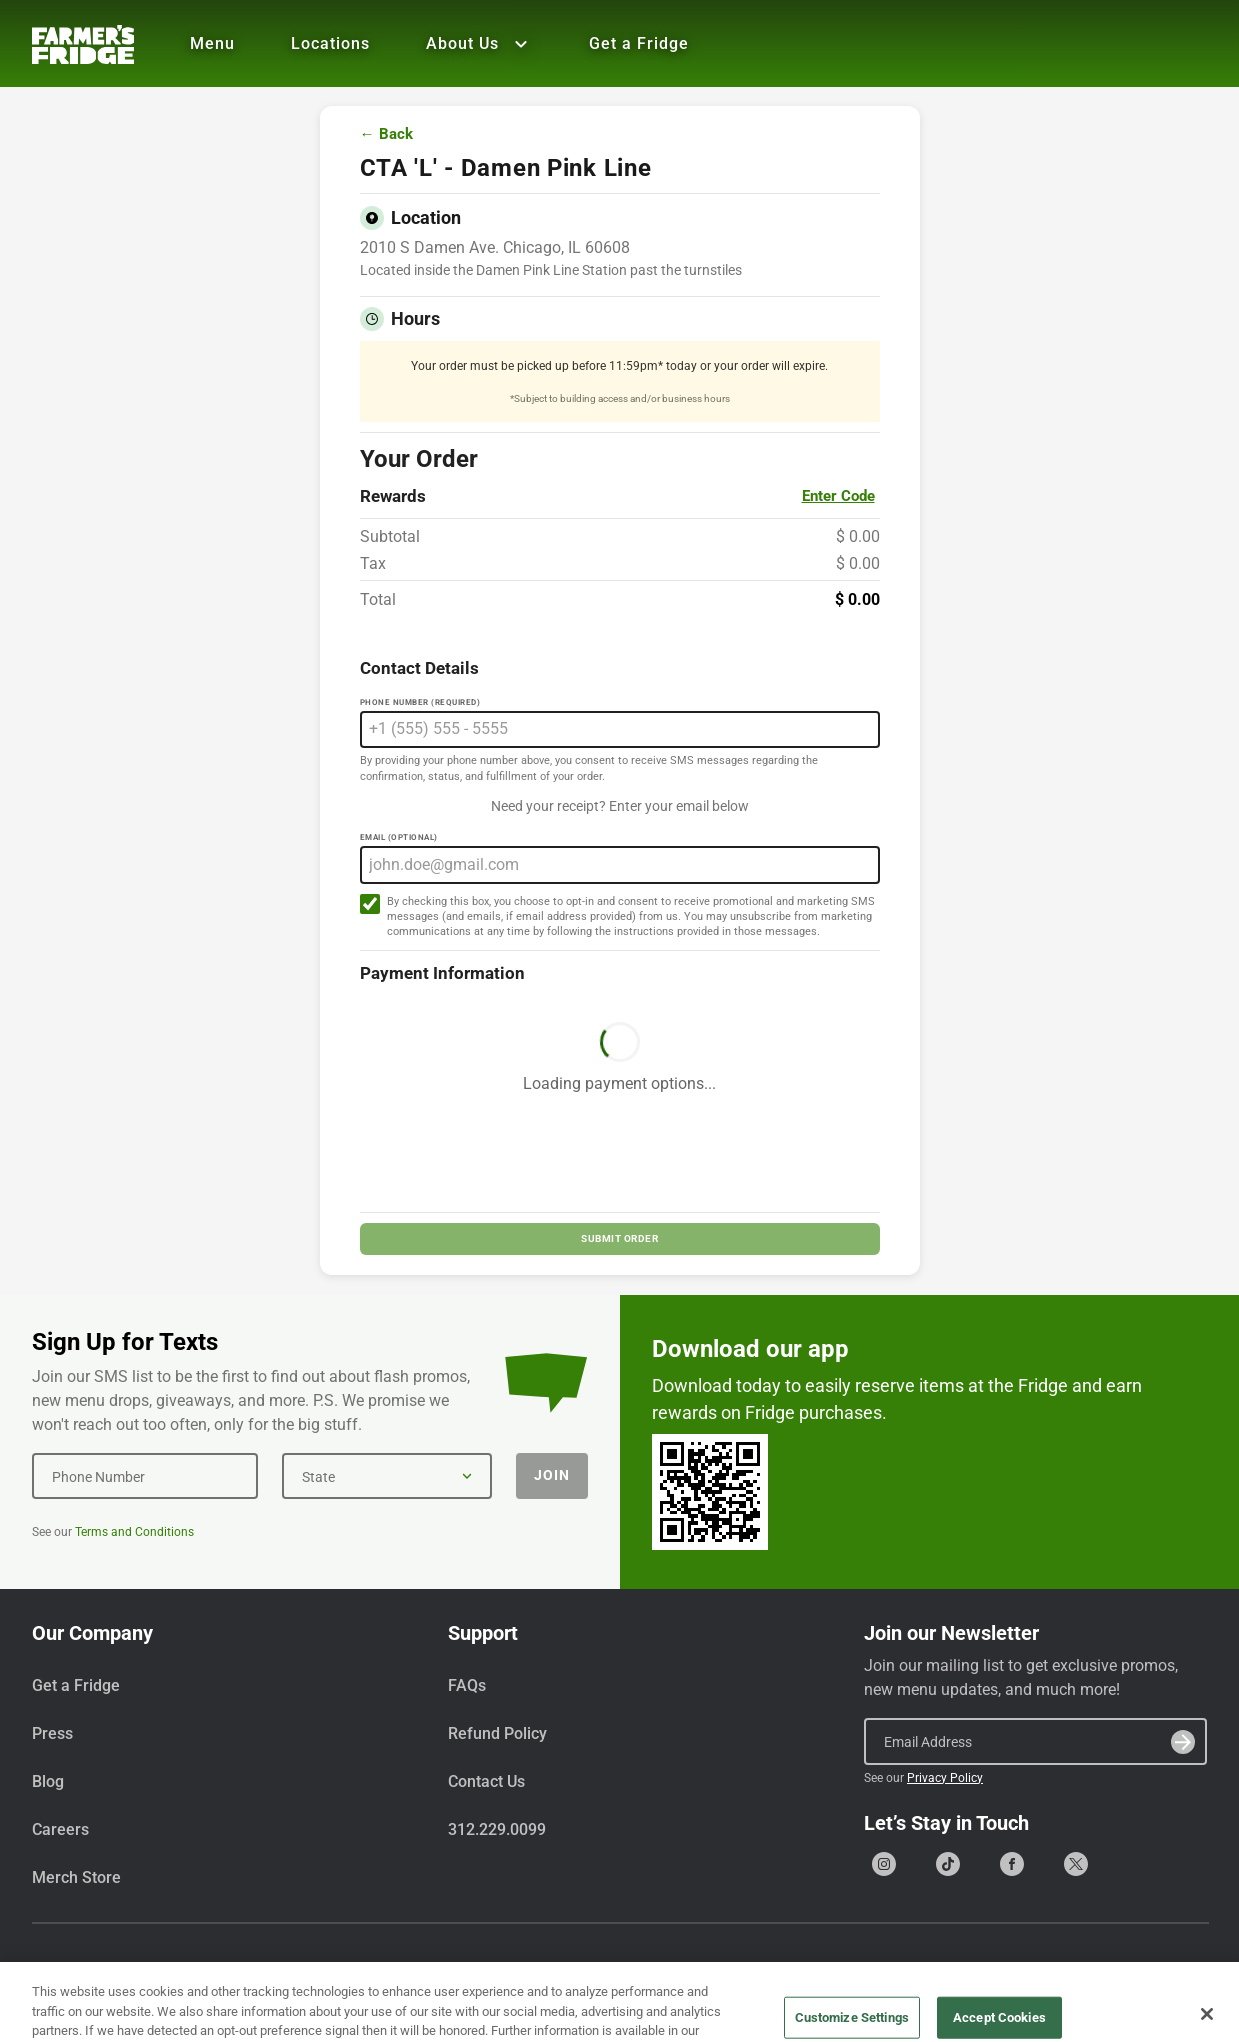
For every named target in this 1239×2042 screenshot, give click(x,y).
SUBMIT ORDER (619, 1238)
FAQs (467, 1685)
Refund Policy (497, 1733)
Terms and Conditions (134, 1532)
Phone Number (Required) (420, 702)
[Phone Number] (145, 1476)
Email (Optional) (399, 837)
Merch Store (76, 1877)
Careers (60, 1829)
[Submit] (1183, 1742)
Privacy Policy (945, 1778)
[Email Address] (1035, 1741)
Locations (330, 43)
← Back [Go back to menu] (386, 134)
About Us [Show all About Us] (479, 44)
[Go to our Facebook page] (1012, 1864)
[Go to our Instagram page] (884, 1864)
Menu (212, 43)
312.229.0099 (497, 1829)
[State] (387, 1476)
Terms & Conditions (1021, 1975)
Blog (48, 1781)
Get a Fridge (639, 43)
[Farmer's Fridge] (83, 44)
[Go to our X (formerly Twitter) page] (1076, 1864)
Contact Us (486, 1781)
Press (52, 1733)
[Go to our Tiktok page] (948, 1864)
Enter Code (838, 496)
